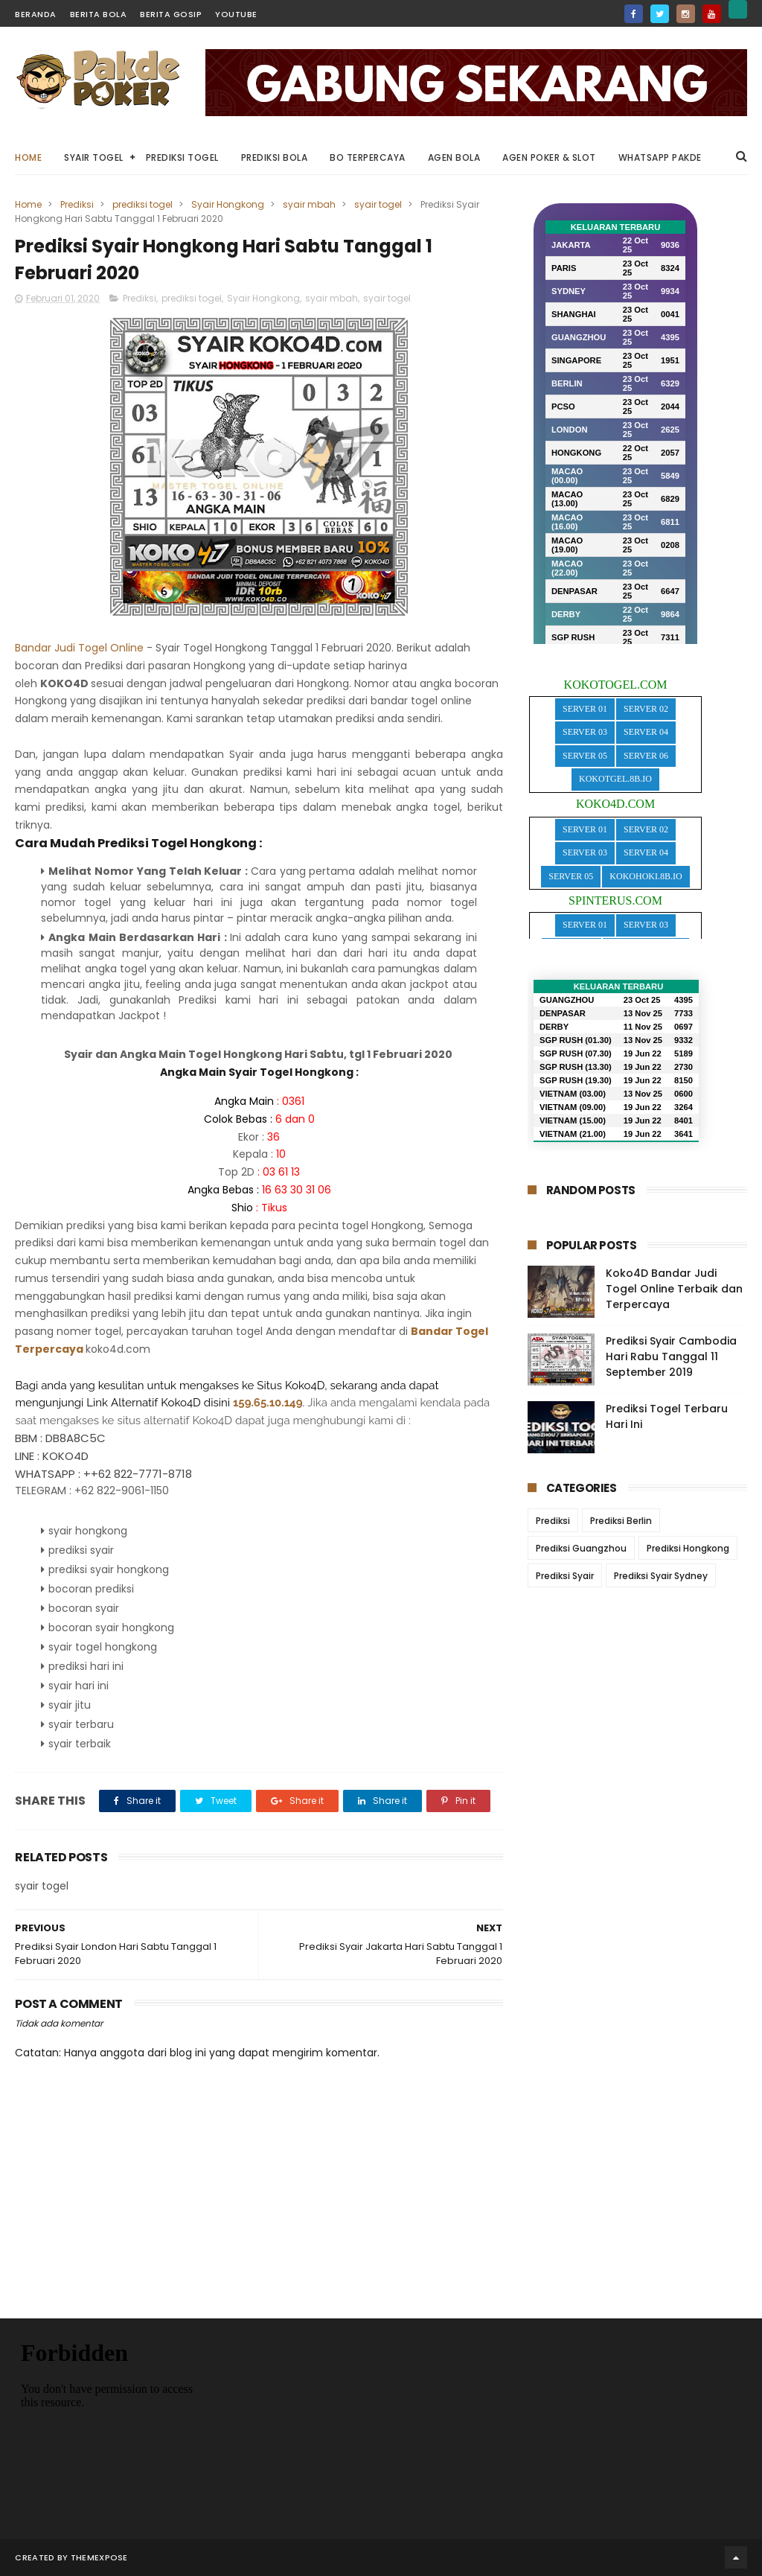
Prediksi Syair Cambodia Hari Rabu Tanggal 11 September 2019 (671, 1356)
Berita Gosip (171, 14)
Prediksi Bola (274, 157)
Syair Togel (94, 157)
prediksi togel (142, 204)
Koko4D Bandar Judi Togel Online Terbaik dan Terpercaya (674, 1289)
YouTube (236, 14)
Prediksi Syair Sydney (661, 1575)
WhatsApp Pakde (660, 157)
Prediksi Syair (565, 1575)
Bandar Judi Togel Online (79, 647)
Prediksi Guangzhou (581, 1548)
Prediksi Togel (182, 157)
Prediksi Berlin (621, 1520)
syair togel (378, 204)
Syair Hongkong (227, 204)
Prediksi (77, 204)
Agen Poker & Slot (549, 157)
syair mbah (309, 204)
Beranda (36, 14)
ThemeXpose (99, 2557)
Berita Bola (98, 14)
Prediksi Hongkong (688, 1548)
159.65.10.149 (268, 1402)
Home (28, 157)
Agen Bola (454, 157)
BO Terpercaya (368, 157)
